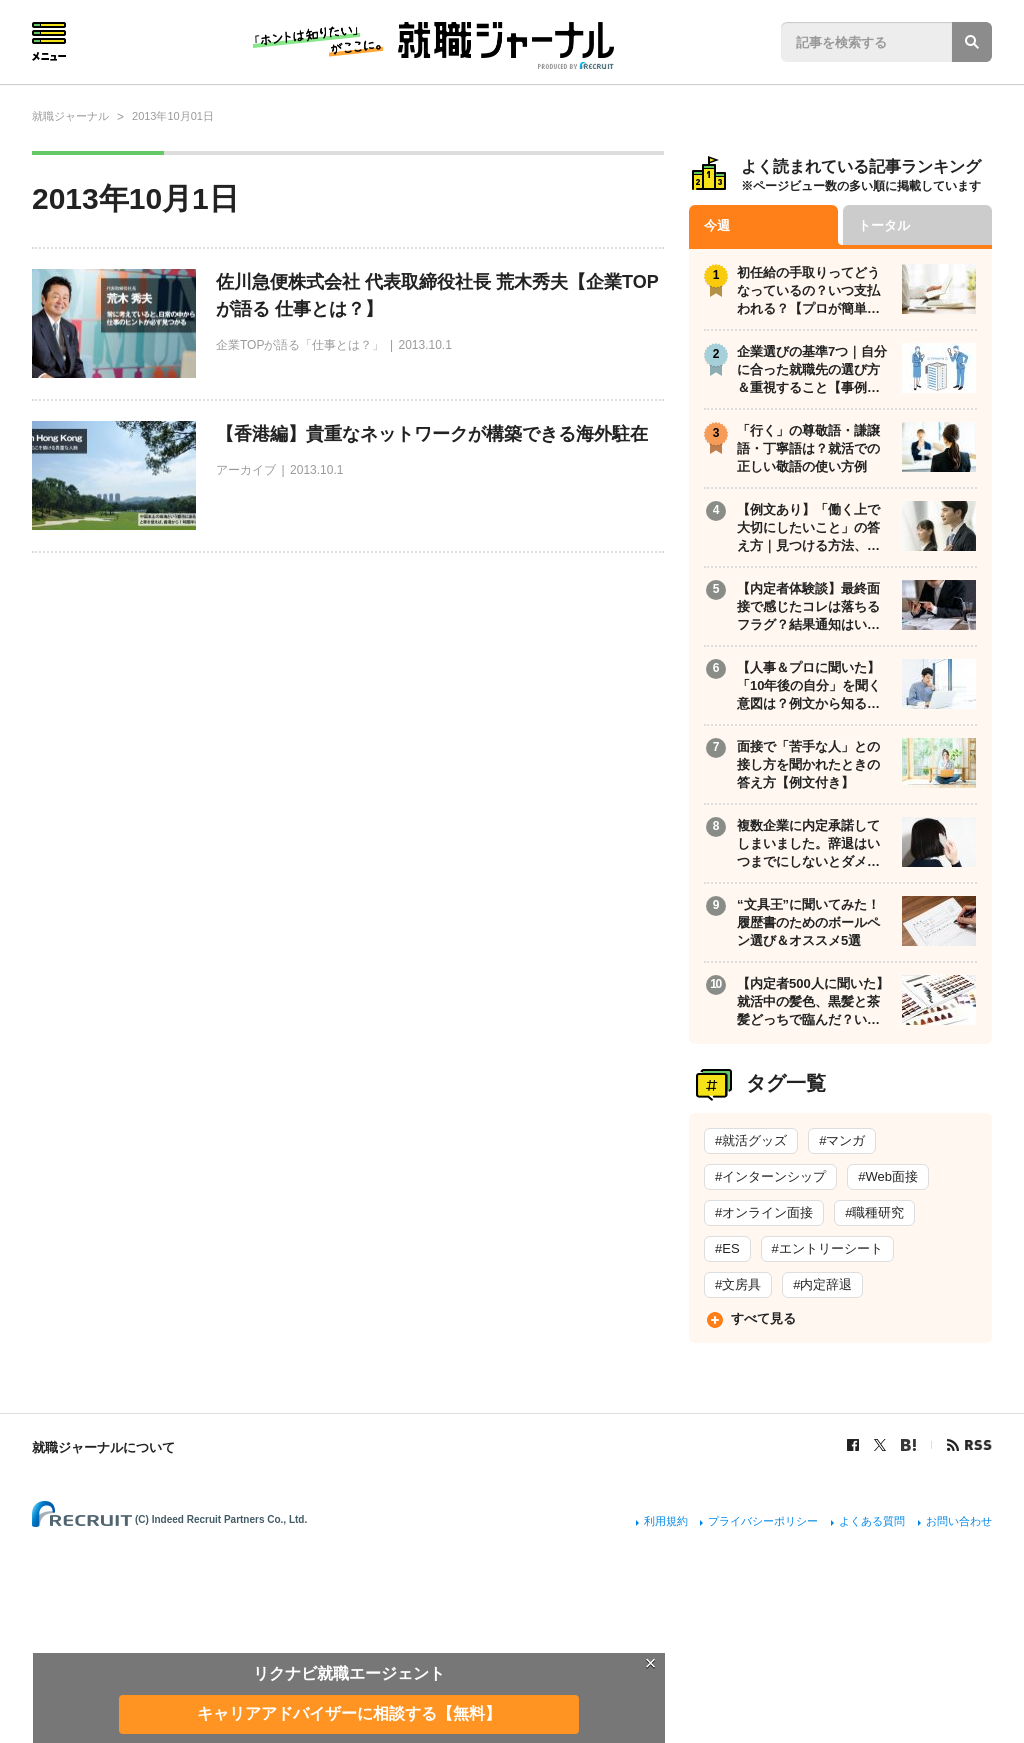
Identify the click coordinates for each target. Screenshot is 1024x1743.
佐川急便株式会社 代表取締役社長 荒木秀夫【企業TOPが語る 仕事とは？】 (437, 295)
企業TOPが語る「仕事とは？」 (300, 345)
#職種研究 (874, 1212)
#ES (727, 1248)
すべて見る (763, 1318)
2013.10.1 (424, 345)
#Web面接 (888, 1176)
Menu (49, 41)
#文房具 (738, 1284)
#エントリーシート (827, 1248)
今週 (717, 225)
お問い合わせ (959, 1521)
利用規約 (666, 1521)
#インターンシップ (770, 1176)
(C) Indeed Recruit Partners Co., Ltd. (221, 1519)
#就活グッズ (751, 1140)
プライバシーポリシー (763, 1521)
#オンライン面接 (764, 1212)
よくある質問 (872, 1521)
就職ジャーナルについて (103, 1447)
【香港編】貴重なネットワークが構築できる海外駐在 (432, 434)
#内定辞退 (822, 1284)
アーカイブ (246, 470)
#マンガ (842, 1140)
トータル (884, 225)
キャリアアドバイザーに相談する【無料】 (349, 1713)
